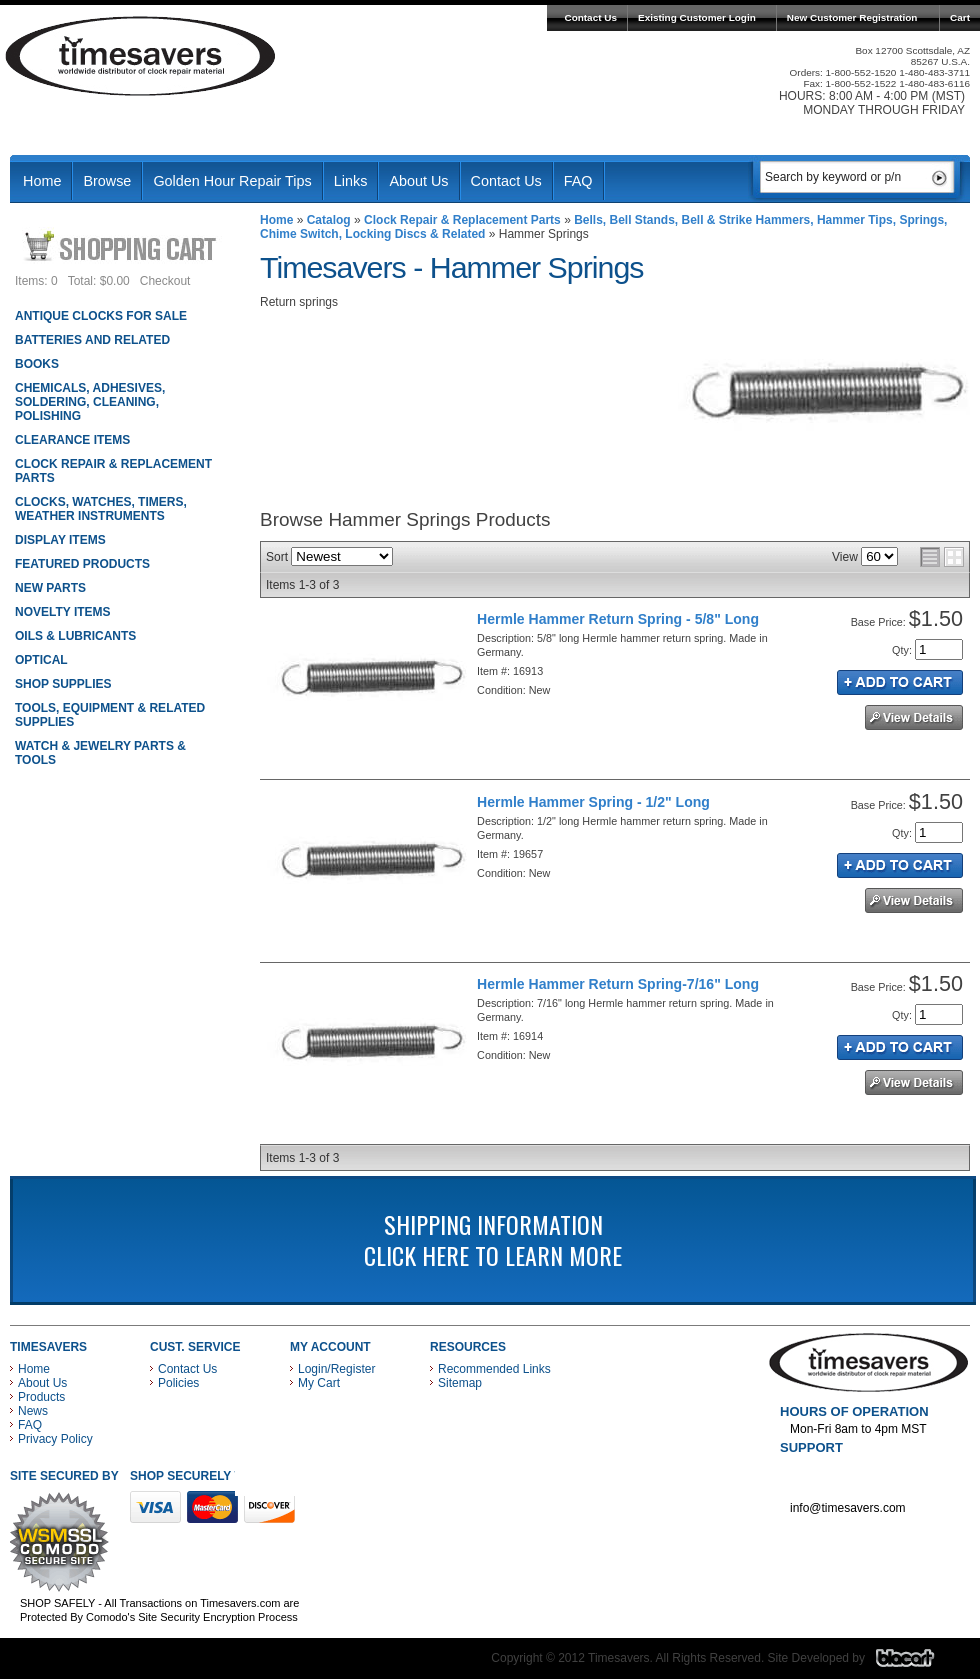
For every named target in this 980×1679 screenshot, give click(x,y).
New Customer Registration (852, 17)
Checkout (165, 281)
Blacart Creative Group (917, 1663)
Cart (960, 17)
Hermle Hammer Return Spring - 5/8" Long (618, 619)
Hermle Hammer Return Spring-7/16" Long (618, 984)
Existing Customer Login (697, 17)
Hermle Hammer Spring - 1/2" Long (593, 802)
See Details (914, 717)
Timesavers (141, 56)
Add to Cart (900, 682)
